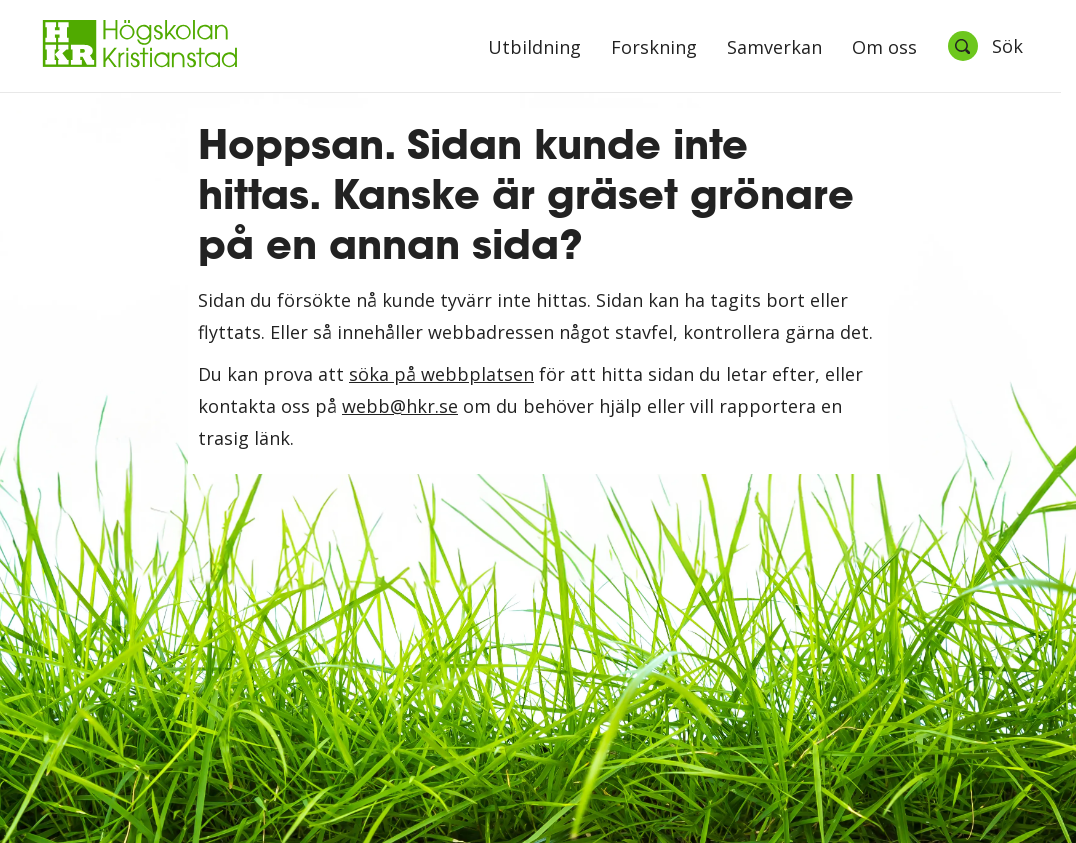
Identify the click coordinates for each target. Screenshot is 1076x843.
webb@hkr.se (400, 406)
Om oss (884, 48)
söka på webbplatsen (441, 374)
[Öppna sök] (985, 46)
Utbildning (534, 48)
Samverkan (774, 48)
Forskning (654, 48)
